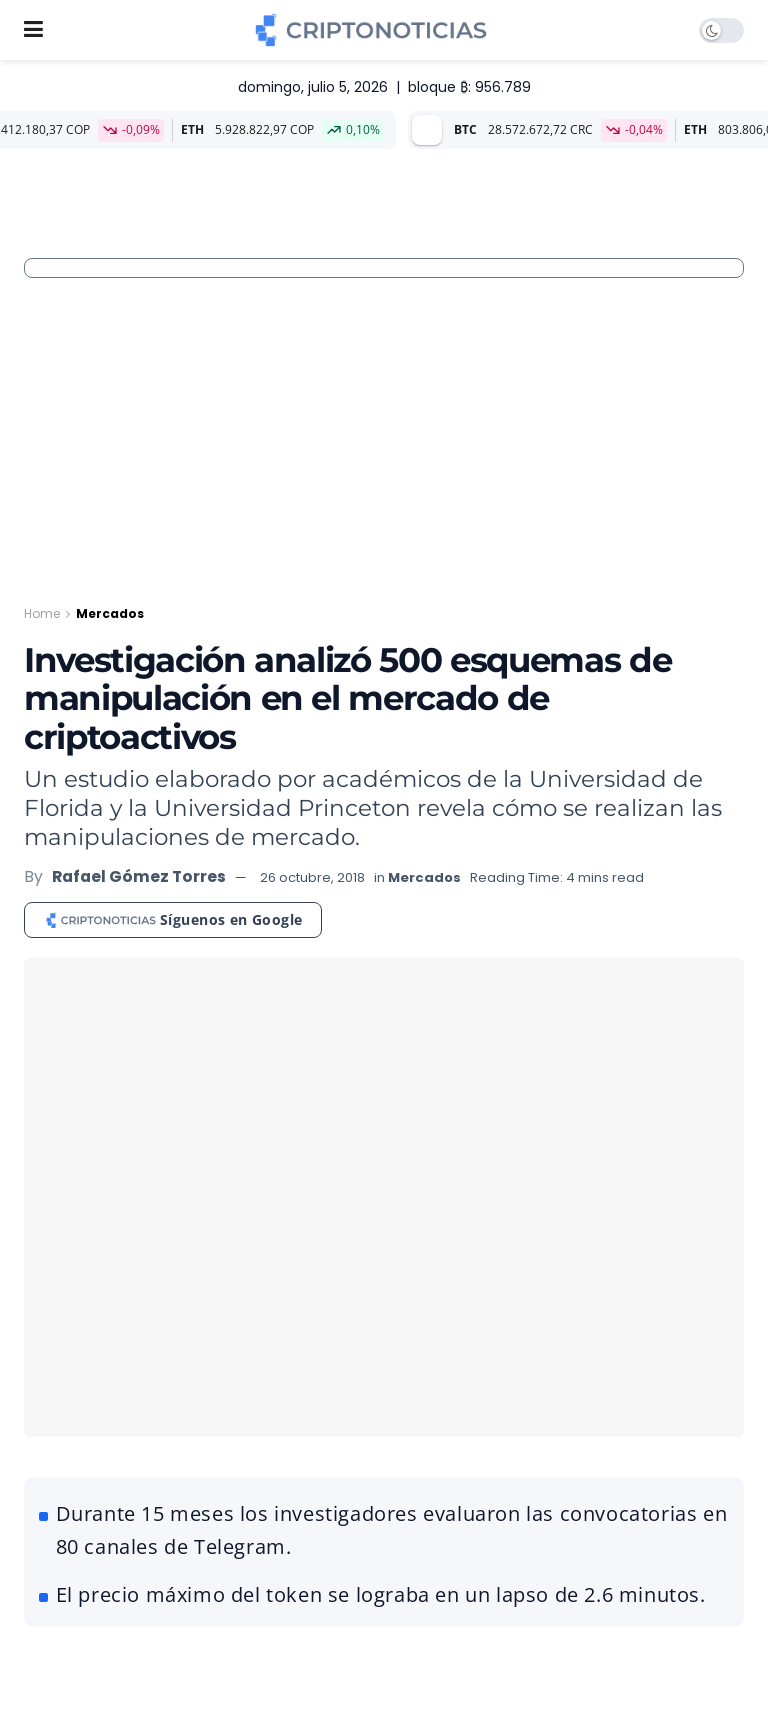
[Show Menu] (33, 30)
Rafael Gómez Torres (139, 876)
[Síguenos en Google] (173, 920)
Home (42, 613)
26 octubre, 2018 (312, 877)
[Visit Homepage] (370, 30)
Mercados (110, 613)
